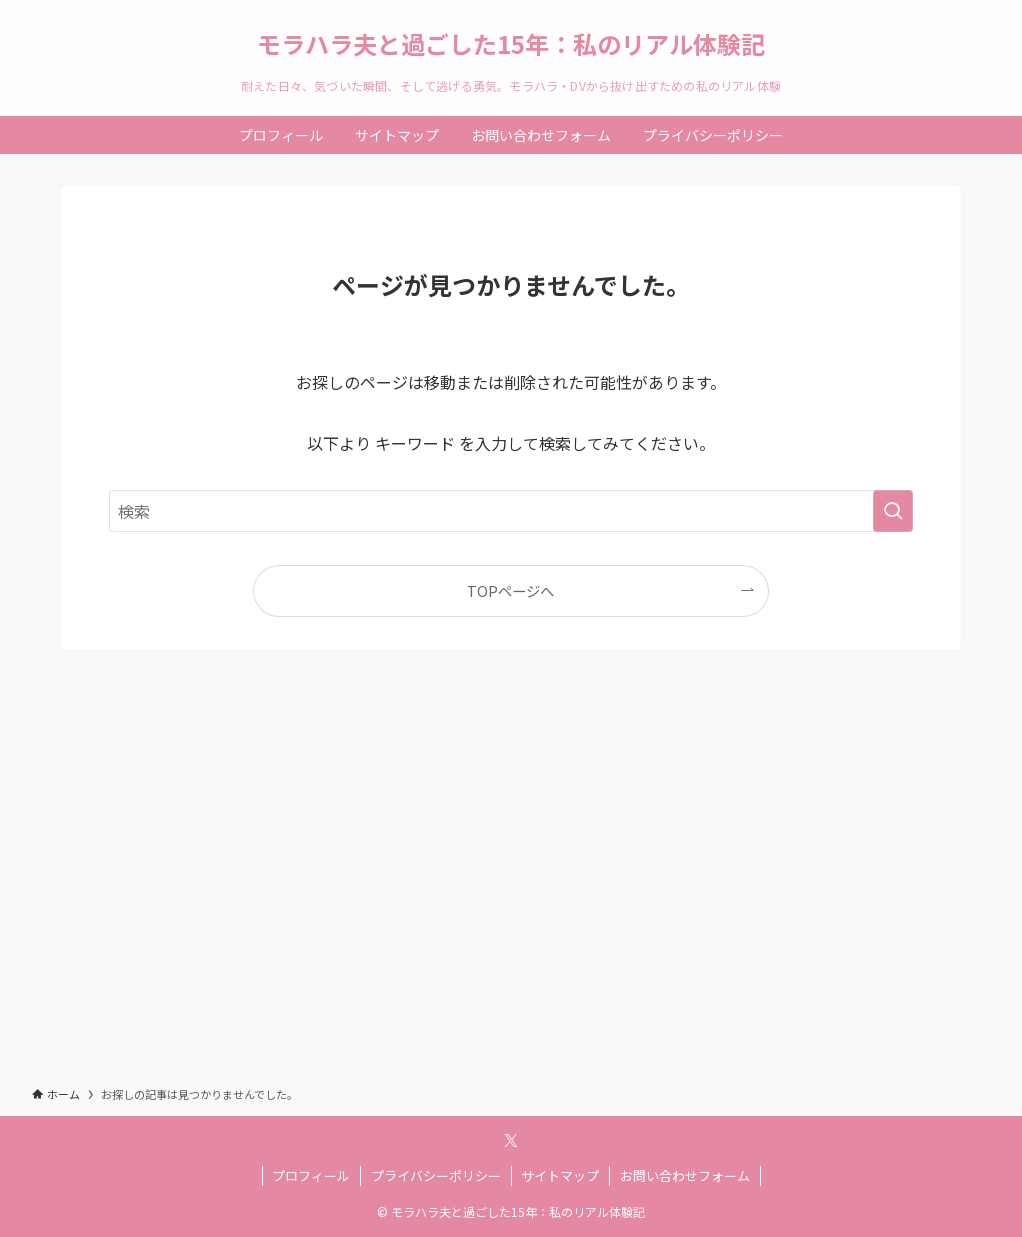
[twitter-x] (511, 1141)
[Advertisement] (511, 886)
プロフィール (311, 1175)
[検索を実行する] (893, 511)
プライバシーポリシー (436, 1175)
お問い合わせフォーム (685, 1175)
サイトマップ (560, 1175)
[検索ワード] (511, 511)
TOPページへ (510, 590)
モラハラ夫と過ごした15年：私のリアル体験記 (511, 44)
